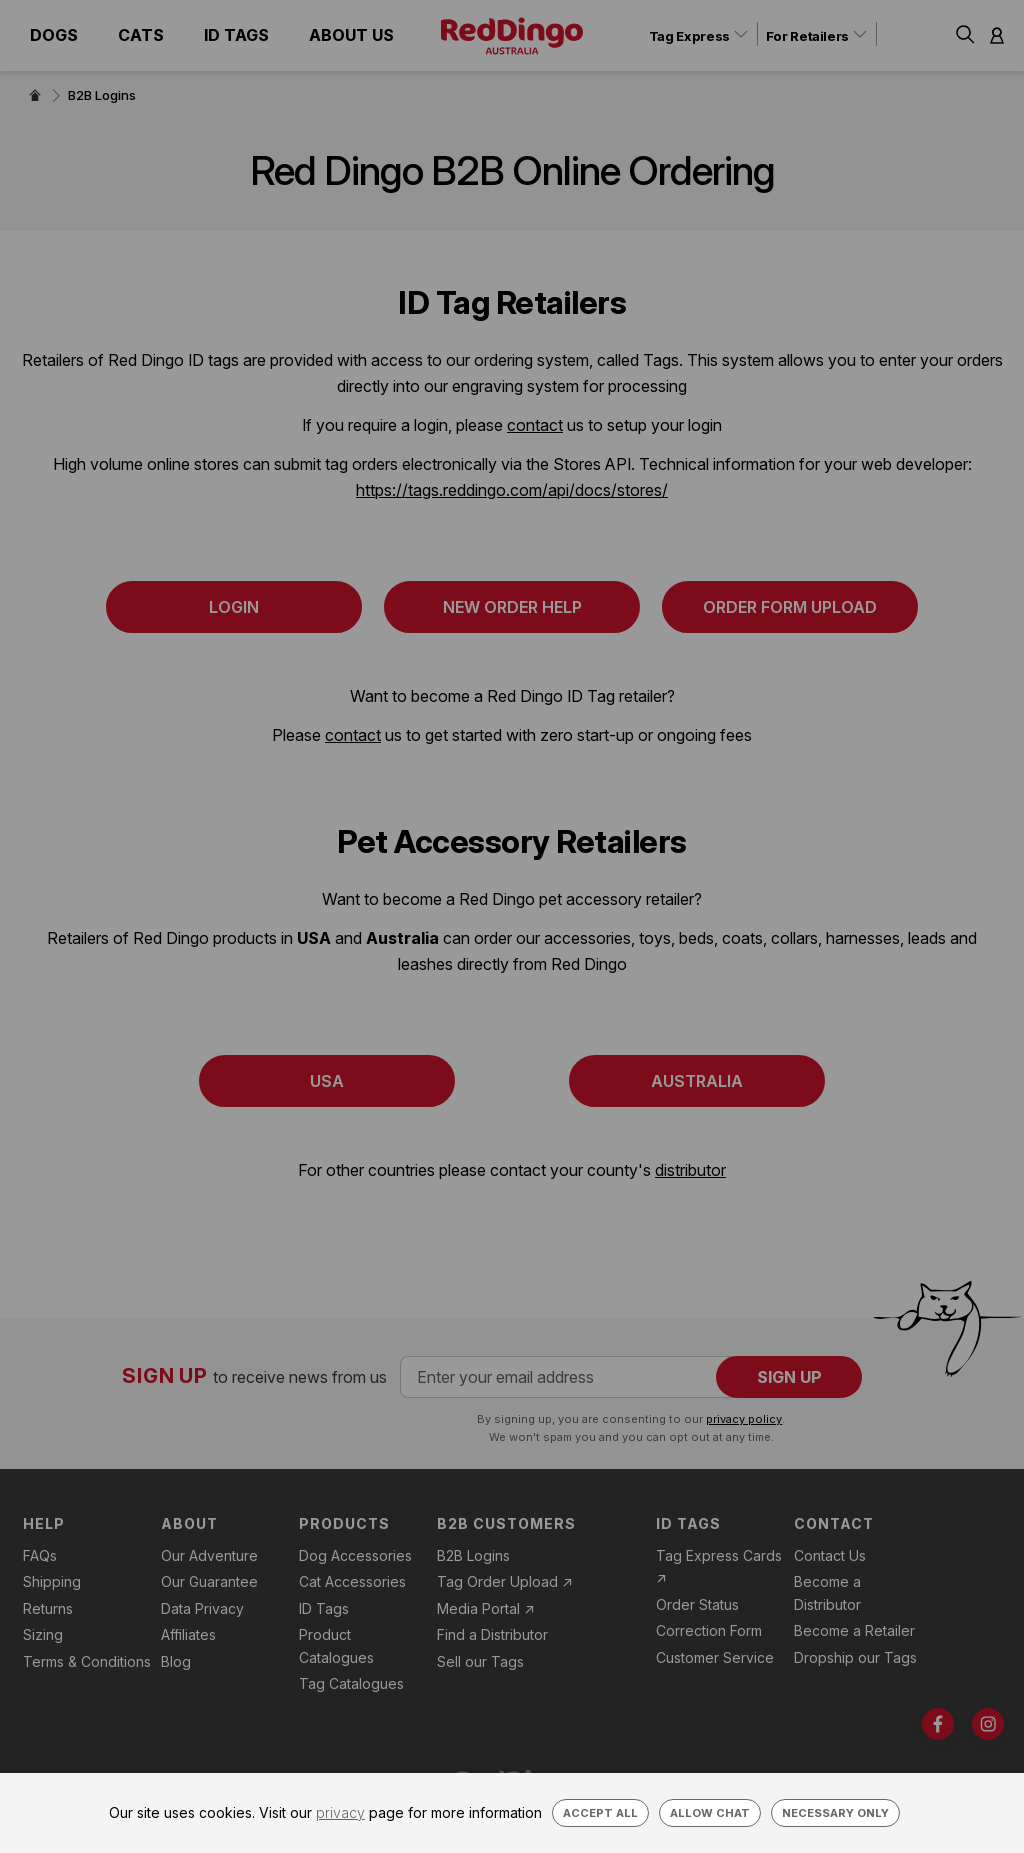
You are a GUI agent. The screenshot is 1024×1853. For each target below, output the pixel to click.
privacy (340, 1812)
